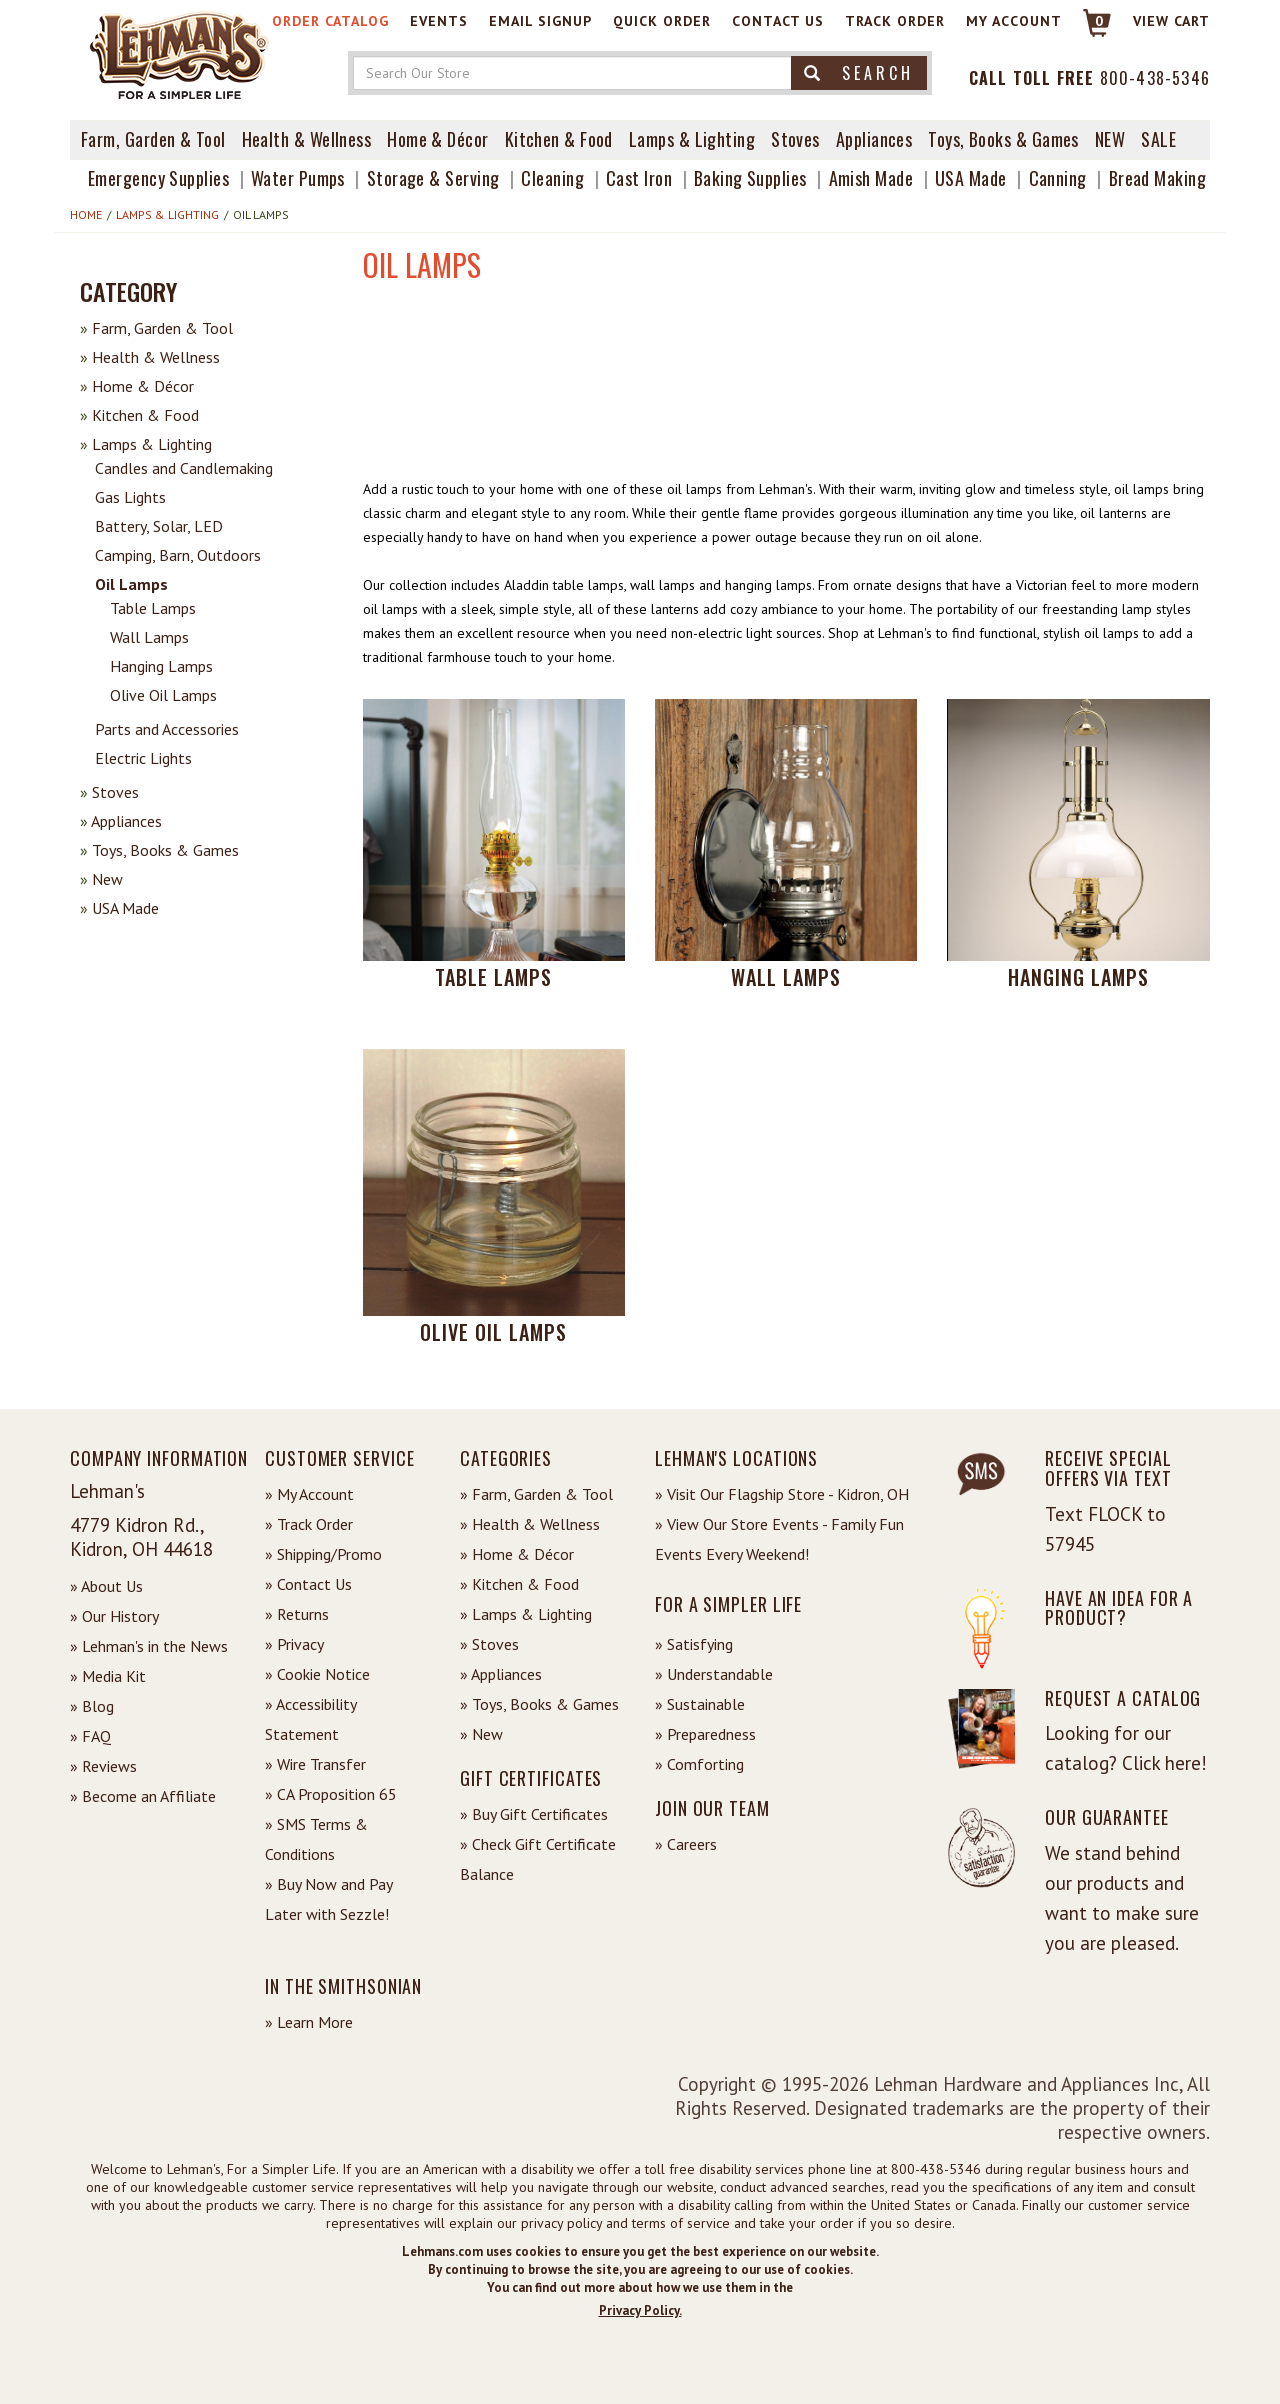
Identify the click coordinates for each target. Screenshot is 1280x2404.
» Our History (114, 1616)
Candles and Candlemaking (184, 468)
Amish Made (871, 178)
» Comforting (699, 1764)
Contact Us (778, 21)
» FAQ (90, 1736)
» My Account (309, 1494)
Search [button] (859, 73)
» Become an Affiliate (143, 1796)
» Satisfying (694, 1644)
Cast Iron (639, 178)
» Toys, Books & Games (539, 1704)
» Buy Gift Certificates (534, 1814)
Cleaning (552, 178)
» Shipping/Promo (323, 1554)
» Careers (686, 1844)
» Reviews (103, 1766)
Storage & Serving (433, 178)
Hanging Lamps (161, 666)
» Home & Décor (517, 1554)
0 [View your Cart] (1099, 21)
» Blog (92, 1706)
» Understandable (714, 1674)
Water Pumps (298, 178)
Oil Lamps (131, 584)
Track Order (895, 21)
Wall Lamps (149, 637)
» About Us (106, 1586)
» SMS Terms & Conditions (316, 1839)
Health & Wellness (307, 139)
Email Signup (540, 21)
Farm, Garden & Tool (153, 139)
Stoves (795, 139)
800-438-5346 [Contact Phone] (1155, 78)
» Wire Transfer (315, 1764)
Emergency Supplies (158, 178)
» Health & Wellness (530, 1524)
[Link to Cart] (1087, 31)
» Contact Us (308, 1584)
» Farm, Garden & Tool (536, 1494)
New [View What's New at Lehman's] (1110, 139)
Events (439, 21)
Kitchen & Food (559, 139)
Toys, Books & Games (1003, 139)
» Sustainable (700, 1704)
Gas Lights (130, 497)
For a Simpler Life (728, 1604)
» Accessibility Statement (310, 1719)
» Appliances (501, 1674)
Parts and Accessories (167, 729)
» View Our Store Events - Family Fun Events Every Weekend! (779, 1539)
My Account (1014, 21)
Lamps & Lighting (692, 139)
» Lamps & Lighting (526, 1614)
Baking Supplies (750, 178)
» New (481, 1734)
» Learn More (309, 2022)
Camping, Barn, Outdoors (178, 555)
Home (86, 214)
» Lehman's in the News (149, 1646)
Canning (1058, 178)
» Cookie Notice (317, 1674)
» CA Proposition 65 (331, 1794)
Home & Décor (437, 139)
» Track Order (309, 1524)
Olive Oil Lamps (163, 695)
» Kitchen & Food (519, 1584)
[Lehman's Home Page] (180, 54)
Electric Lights (143, 758)
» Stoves (489, 1644)
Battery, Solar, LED (159, 526)
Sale (1158, 139)
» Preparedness (705, 1734)
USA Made (971, 178)
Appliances (874, 139)
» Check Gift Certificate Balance (538, 1859)
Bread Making (1157, 178)
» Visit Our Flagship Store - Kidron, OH (782, 1494)
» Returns (297, 1614)
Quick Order (662, 21)
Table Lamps (153, 608)
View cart (1171, 21)
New (101, 879)
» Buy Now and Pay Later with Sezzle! (328, 1899)
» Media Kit (108, 1676)
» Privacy (294, 1644)
